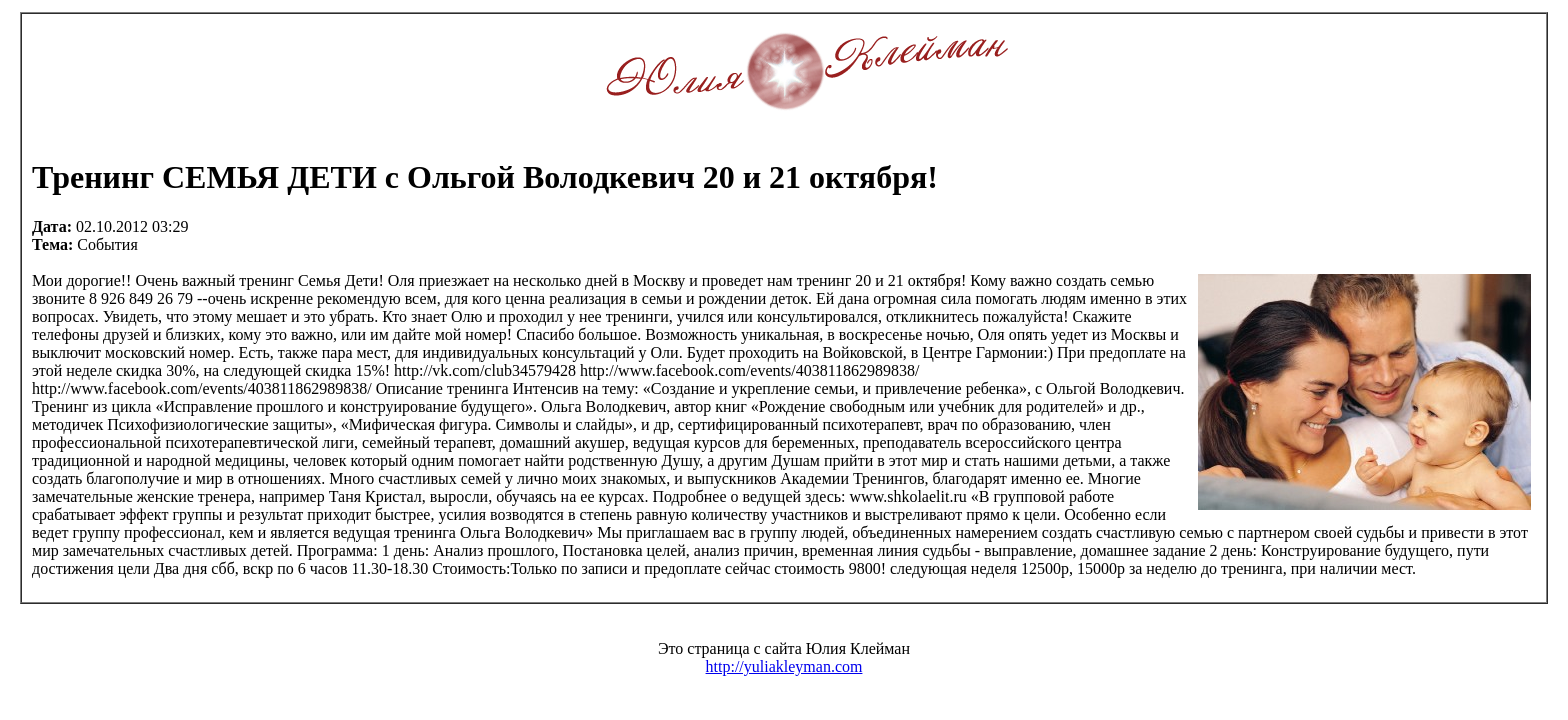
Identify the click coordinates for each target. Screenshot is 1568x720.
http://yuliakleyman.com (784, 666)
